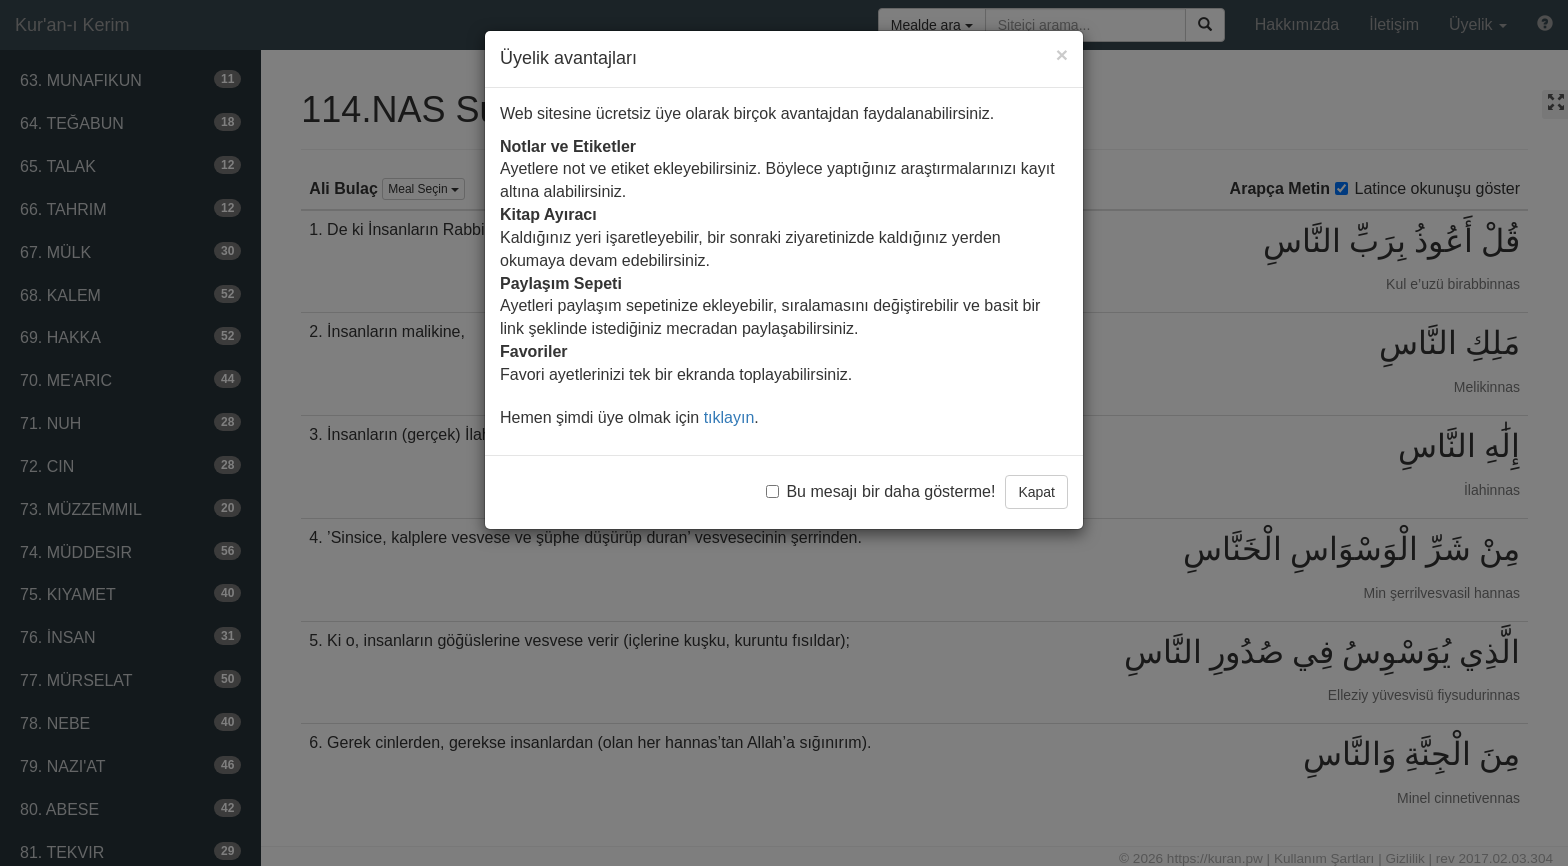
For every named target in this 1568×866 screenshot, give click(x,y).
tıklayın (729, 417)
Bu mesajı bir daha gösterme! (880, 491)
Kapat (1036, 492)
